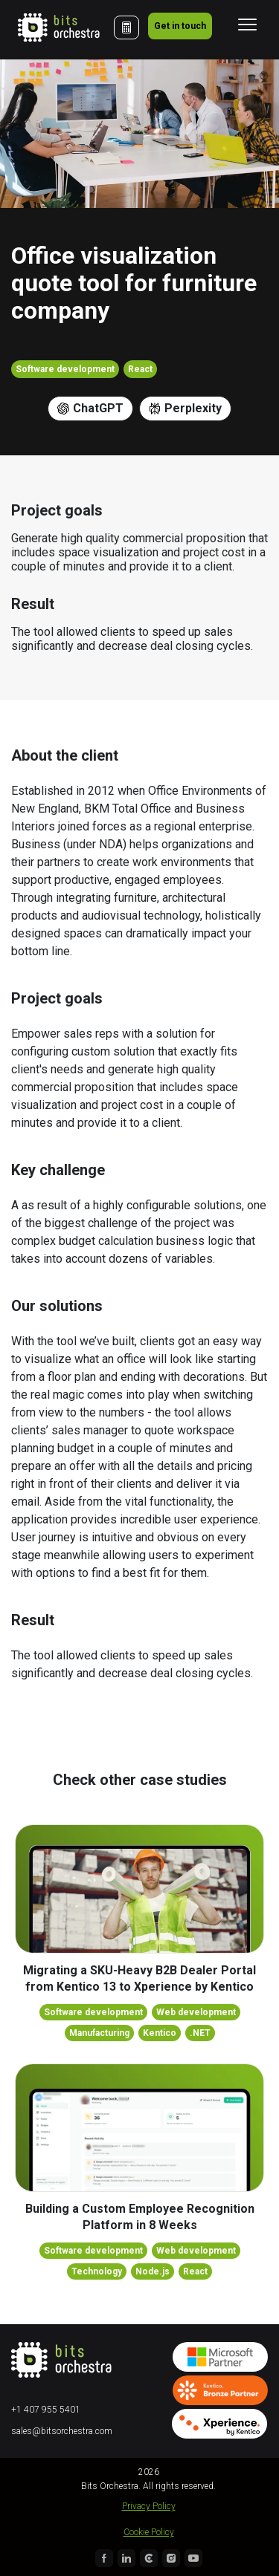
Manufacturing (99, 2033)
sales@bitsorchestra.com (61, 2431)
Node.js (152, 2271)
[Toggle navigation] (247, 24)
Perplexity (185, 408)
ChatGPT (90, 408)
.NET (200, 2033)
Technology (96, 2271)
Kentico (159, 2033)
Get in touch (180, 26)
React (140, 369)
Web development (196, 2012)
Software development (65, 369)
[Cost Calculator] (126, 27)
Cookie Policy (149, 2532)
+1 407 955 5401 (45, 2409)
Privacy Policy (149, 2506)
